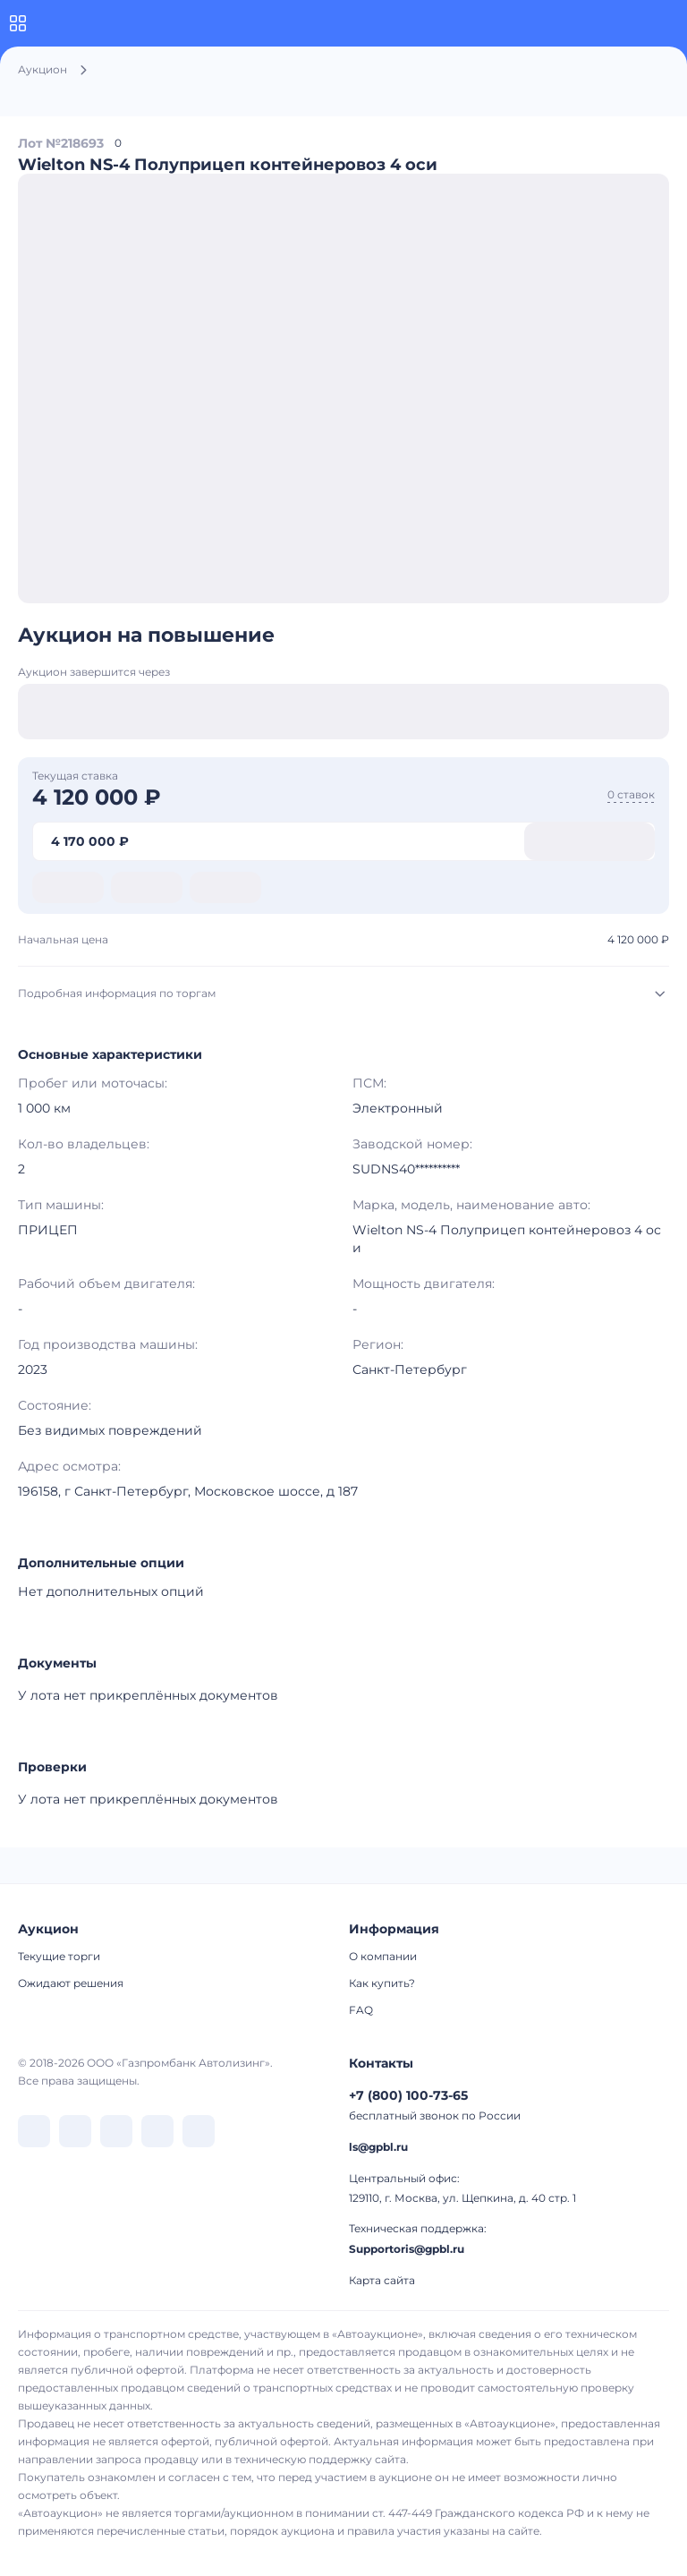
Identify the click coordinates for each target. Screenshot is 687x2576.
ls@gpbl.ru (378, 2147)
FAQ (361, 2010)
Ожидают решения (70, 1983)
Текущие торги (59, 1956)
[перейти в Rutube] (157, 2131)
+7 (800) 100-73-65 (408, 2095)
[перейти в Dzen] (116, 2131)
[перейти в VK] (34, 2131)
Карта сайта (382, 2280)
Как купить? (382, 1983)
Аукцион (42, 69)
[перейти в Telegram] (75, 2131)
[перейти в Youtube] (198, 2131)
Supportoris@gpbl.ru (406, 2249)
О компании (383, 1956)
